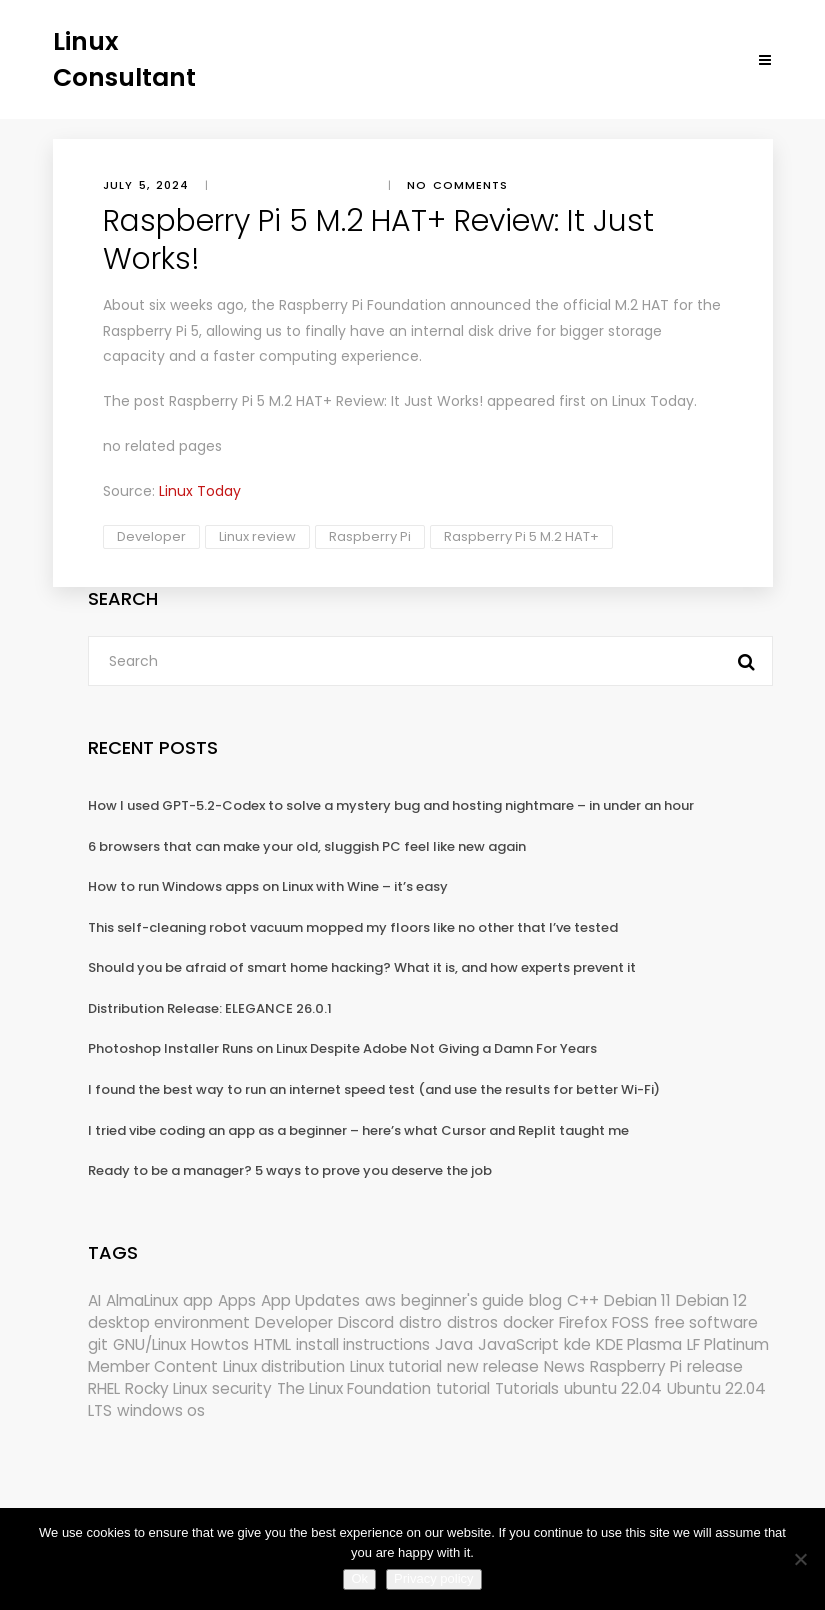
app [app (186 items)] (198, 1300)
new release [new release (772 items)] (493, 1366)
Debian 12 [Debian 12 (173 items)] (711, 1300)
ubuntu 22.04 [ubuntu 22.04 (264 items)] (613, 1388)
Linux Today (653, 401)
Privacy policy (433, 1578)
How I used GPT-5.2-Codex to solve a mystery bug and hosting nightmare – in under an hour (391, 805)
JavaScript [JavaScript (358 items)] (518, 1344)
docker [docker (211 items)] (528, 1322)
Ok (359, 1578)
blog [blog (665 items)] (545, 1300)
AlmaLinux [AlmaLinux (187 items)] (142, 1300)
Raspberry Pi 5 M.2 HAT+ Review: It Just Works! (326, 401)
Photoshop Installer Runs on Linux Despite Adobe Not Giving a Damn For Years (342, 1048)
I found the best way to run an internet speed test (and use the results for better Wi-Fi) (374, 1089)
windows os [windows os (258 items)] (161, 1410)
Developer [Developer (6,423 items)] (294, 1322)
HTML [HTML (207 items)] (272, 1344)
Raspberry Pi (370, 536)
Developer (151, 536)
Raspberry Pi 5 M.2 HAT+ (521, 536)
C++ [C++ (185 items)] (583, 1300)
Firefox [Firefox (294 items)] (583, 1322)
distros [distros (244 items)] (472, 1322)
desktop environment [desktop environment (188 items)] (169, 1322)
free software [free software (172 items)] (706, 1322)
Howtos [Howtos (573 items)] (220, 1344)
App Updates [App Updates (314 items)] (310, 1300)
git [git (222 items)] (98, 1344)
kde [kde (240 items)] (577, 1344)
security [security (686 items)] (242, 1388)
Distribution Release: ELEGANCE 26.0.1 (210, 1008)
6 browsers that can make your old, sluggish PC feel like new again (307, 846)
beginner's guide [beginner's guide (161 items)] (462, 1300)
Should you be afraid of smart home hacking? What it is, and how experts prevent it (362, 967)
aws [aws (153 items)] (380, 1300)
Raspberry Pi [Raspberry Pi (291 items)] (636, 1366)
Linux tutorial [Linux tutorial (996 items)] (396, 1366)
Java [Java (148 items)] (454, 1344)
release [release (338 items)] (715, 1366)
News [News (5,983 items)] (564, 1366)
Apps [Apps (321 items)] (237, 1300)
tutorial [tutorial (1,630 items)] (463, 1388)
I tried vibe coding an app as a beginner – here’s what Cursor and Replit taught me (358, 1130)
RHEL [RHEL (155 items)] (104, 1388)
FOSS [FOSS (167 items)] (630, 1322)
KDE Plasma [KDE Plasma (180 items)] (639, 1344)
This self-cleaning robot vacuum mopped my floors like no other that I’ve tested (353, 927)
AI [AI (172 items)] (94, 1300)
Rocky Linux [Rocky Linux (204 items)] (166, 1388)
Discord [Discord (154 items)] (366, 1322)
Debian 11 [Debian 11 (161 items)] (637, 1300)
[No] (800, 1559)
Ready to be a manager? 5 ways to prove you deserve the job (290, 1170)
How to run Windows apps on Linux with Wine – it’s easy (268, 886)
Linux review (257, 536)
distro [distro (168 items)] (420, 1322)
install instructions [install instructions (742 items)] (363, 1344)
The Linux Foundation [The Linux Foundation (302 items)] (354, 1388)
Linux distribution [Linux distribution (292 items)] (284, 1366)
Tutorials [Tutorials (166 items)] (527, 1388)
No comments (457, 185)
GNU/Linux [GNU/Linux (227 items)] (149, 1344)
